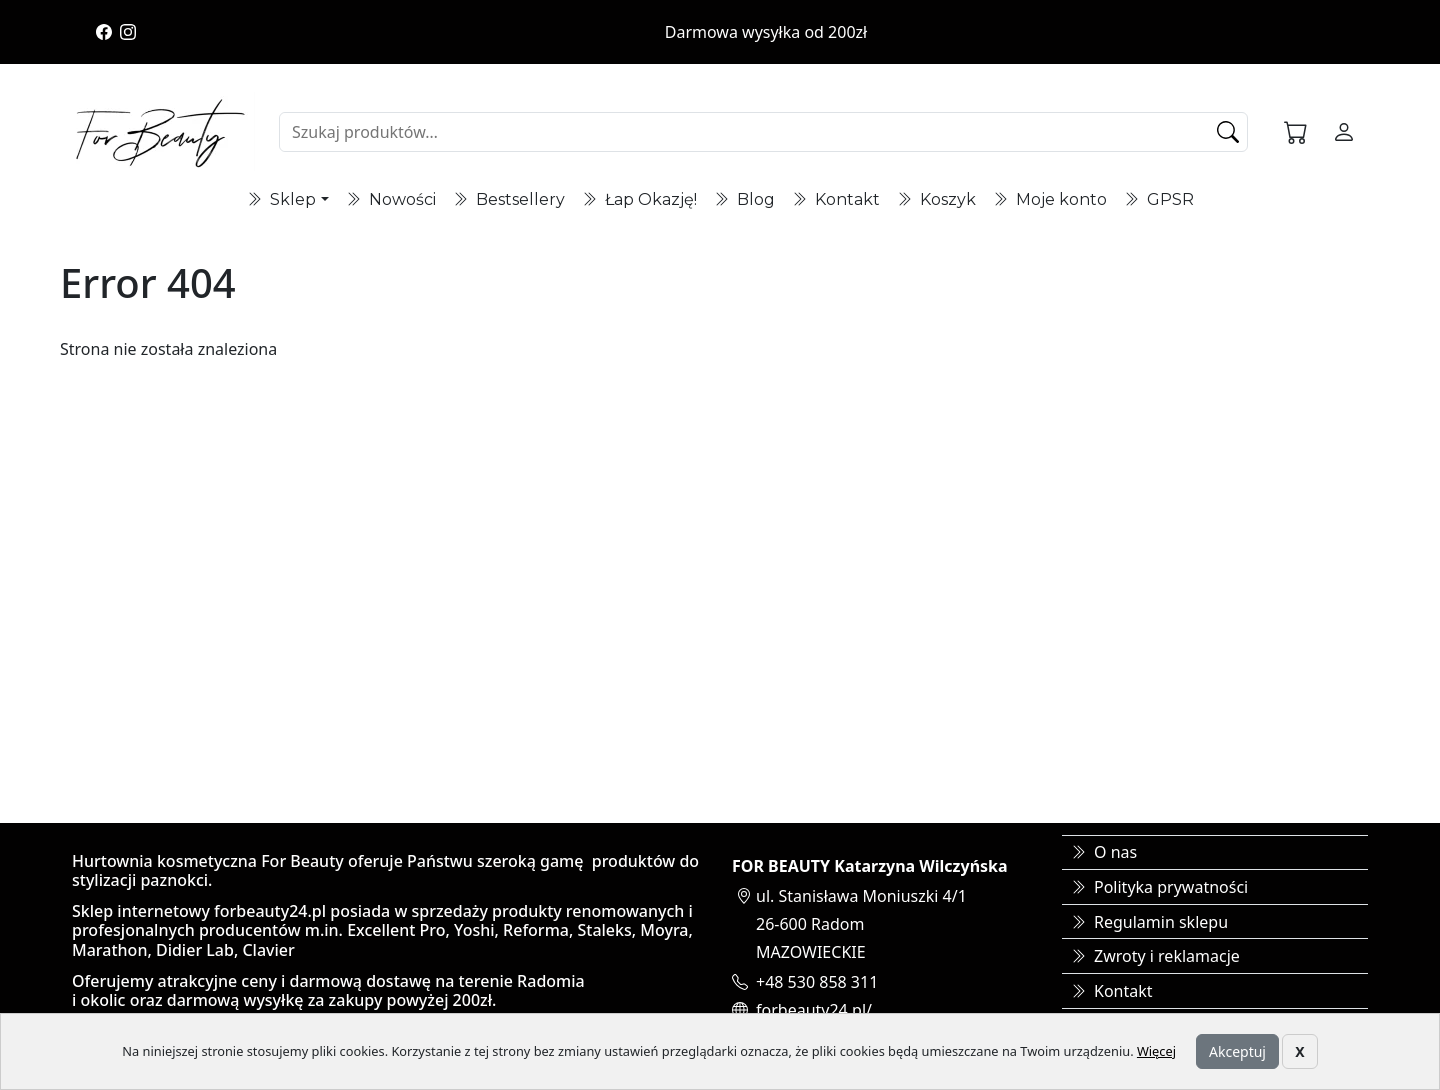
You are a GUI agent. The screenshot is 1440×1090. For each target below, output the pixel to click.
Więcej (1156, 1051)
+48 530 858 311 (817, 982)
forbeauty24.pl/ (814, 1010)
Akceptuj (1237, 1051)
